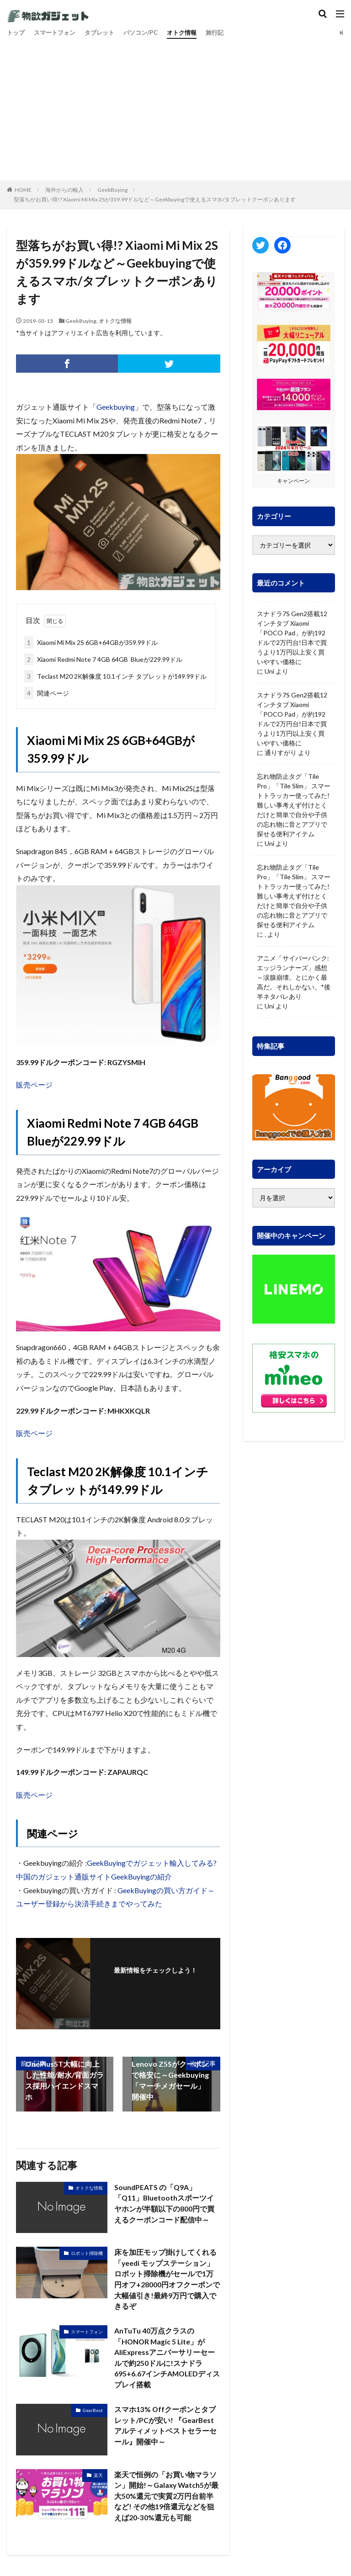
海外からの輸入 (64, 189)
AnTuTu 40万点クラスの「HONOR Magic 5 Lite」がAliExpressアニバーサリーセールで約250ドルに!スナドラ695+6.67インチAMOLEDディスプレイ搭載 (165, 2359)
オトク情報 (192, 33)
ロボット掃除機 (87, 2253)
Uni (269, 671)
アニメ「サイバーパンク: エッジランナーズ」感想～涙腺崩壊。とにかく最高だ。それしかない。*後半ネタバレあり (293, 977)
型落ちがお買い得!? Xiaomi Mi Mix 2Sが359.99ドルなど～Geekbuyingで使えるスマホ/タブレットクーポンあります (155, 199)
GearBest (93, 2412)
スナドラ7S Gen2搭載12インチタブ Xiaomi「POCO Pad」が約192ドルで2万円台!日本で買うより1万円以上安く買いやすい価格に (292, 637)
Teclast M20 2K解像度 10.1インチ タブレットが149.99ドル (115, 676)
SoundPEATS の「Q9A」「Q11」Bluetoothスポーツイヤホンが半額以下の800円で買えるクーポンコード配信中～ (164, 2203)
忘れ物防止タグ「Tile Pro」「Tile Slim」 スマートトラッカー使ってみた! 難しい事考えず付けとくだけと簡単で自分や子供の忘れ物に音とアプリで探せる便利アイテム (293, 805)
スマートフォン (57, 33)
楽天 (98, 2477)
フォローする (155, 1982)
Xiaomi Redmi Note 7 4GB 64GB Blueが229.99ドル (103, 659)
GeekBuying (112, 189)
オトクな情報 (115, 320)
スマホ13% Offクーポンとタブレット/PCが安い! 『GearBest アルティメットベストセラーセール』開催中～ (165, 2427)
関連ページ (46, 693)
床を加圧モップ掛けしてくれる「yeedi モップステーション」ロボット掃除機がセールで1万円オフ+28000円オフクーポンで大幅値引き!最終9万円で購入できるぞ (167, 2279)
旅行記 (226, 33)
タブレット (105, 33)
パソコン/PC (148, 33)
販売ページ (34, 1084)
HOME (23, 189)
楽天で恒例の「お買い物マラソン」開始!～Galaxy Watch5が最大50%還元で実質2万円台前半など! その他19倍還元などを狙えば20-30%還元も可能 (167, 2498)
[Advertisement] (175, 107)
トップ (16, 33)
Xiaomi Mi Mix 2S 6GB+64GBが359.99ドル (91, 642)
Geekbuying (115, 406)
